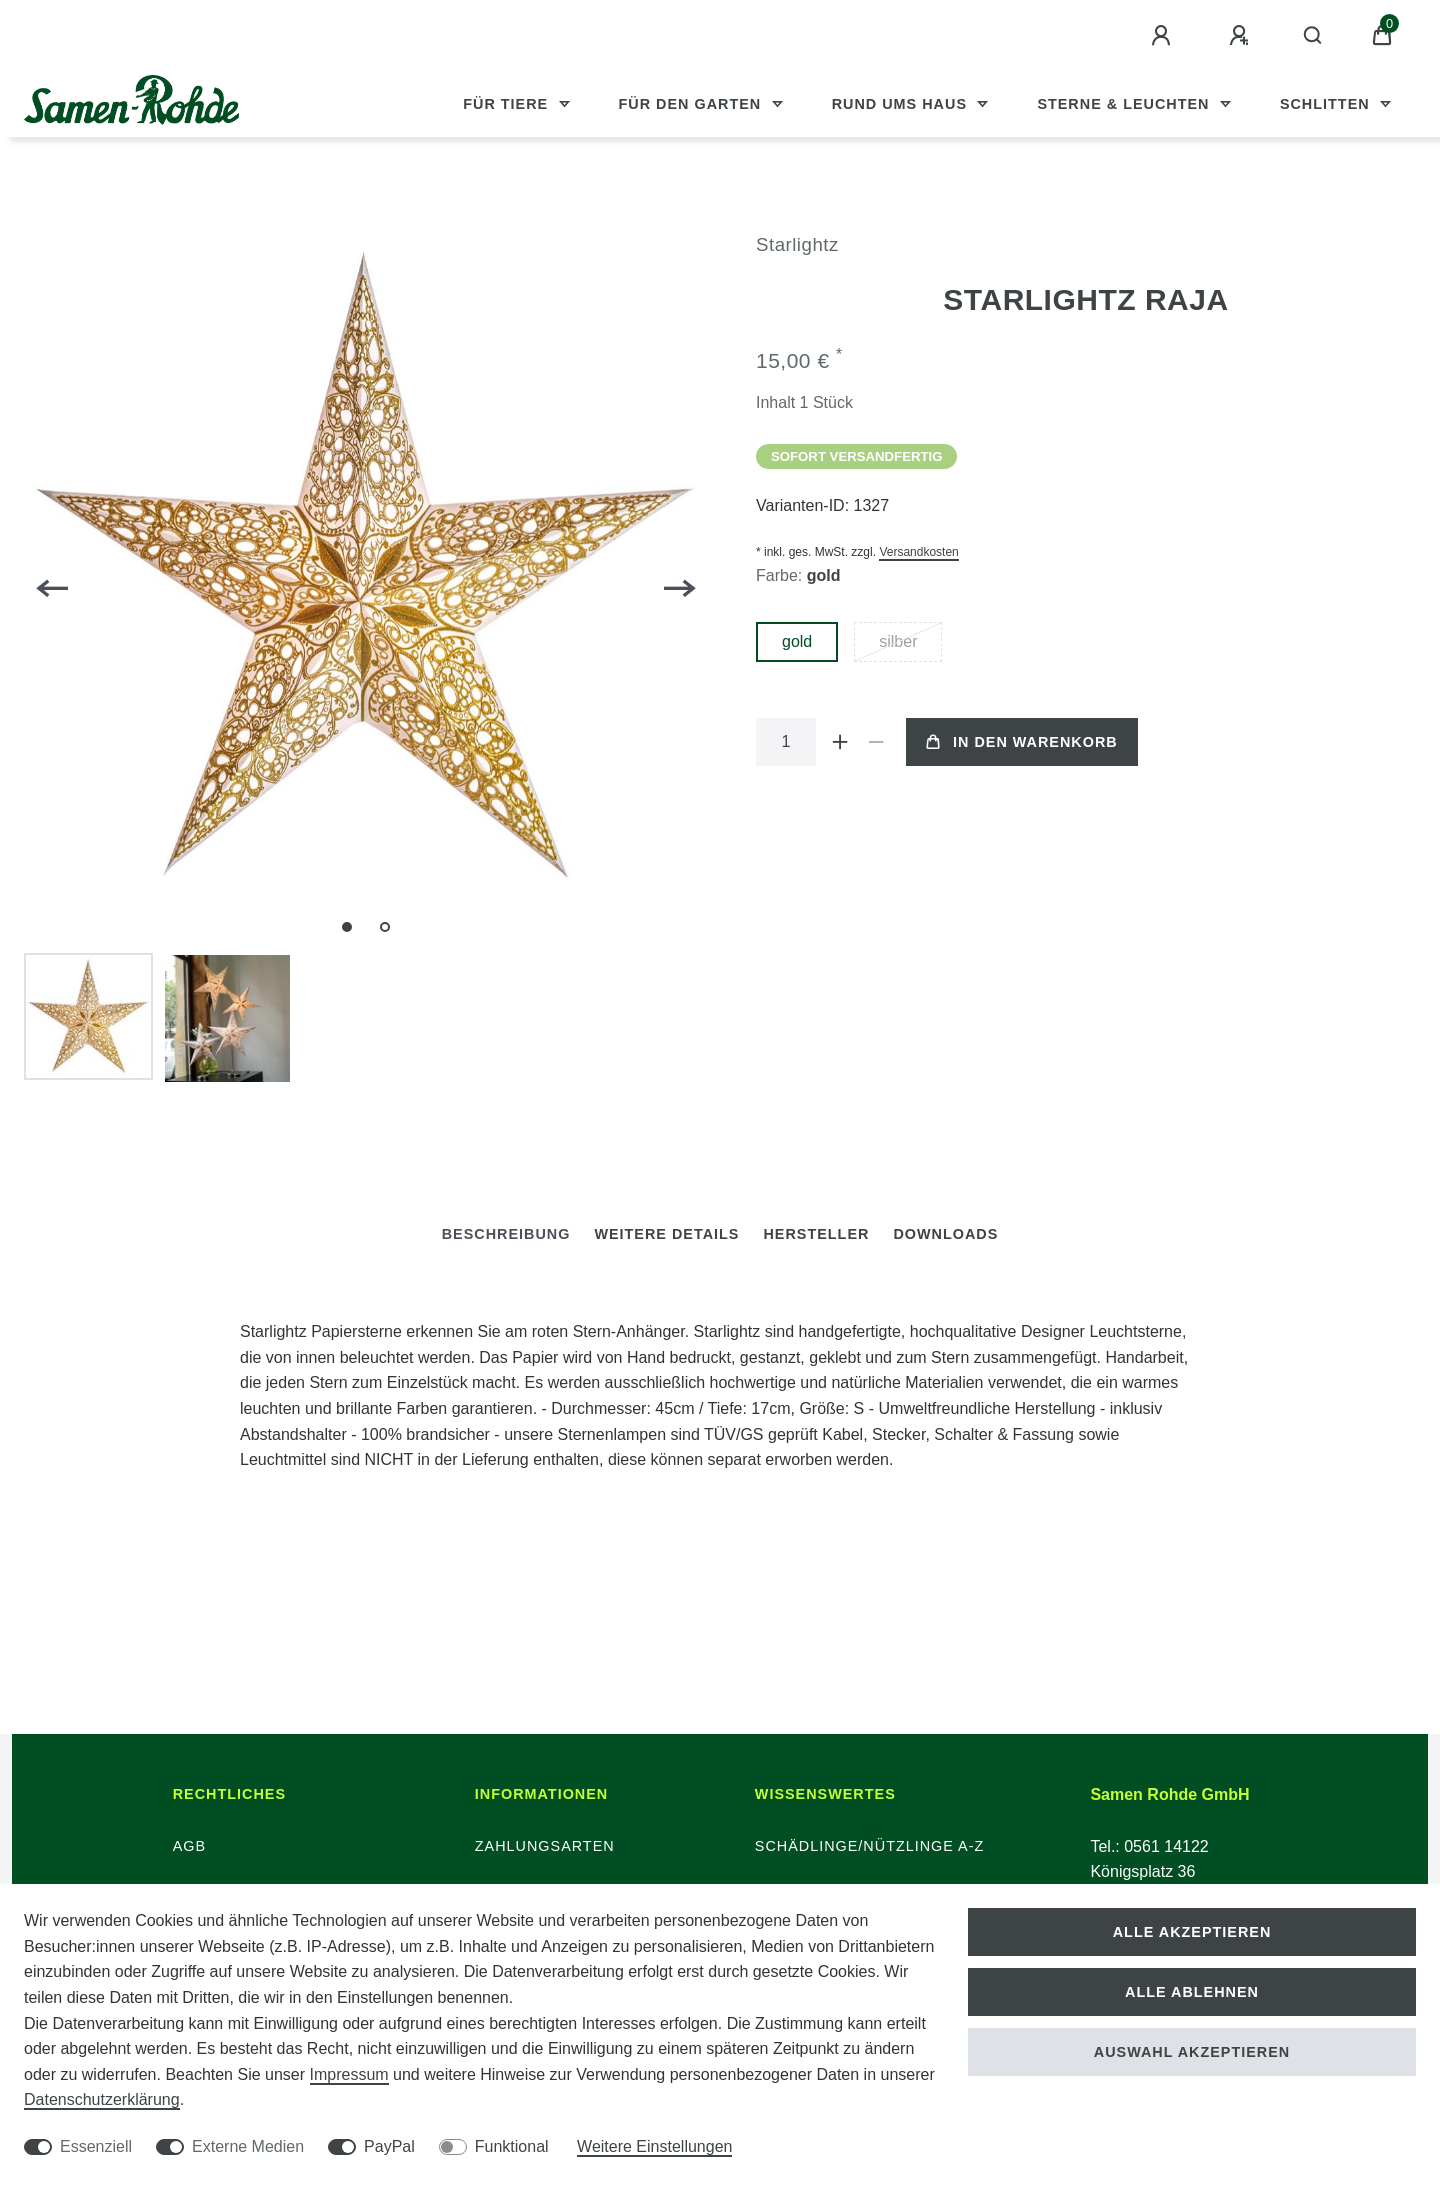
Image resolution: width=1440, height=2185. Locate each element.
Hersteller (816, 1234)
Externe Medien (248, 2146)
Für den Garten (693, 104)
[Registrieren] (1242, 36)
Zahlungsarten (545, 1846)
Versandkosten (918, 552)
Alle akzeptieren (1192, 1932)
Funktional (512, 2146)
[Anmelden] (1164, 36)
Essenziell (96, 2146)
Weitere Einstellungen (654, 2146)
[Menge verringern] (876, 742)
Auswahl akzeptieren (1192, 2052)
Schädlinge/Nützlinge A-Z (870, 1846)
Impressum (349, 2074)
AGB (189, 1846)
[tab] (506, 1234)
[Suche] (1313, 36)
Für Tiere (508, 104)
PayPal (389, 2146)
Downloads (945, 1234)
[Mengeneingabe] (786, 742)
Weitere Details (666, 1234)
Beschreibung (506, 1234)
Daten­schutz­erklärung (102, 2099)
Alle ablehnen (1192, 1992)
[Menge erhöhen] (840, 742)
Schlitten (1327, 104)
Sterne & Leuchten (1125, 104)
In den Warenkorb (1022, 742)
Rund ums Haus (902, 104)
